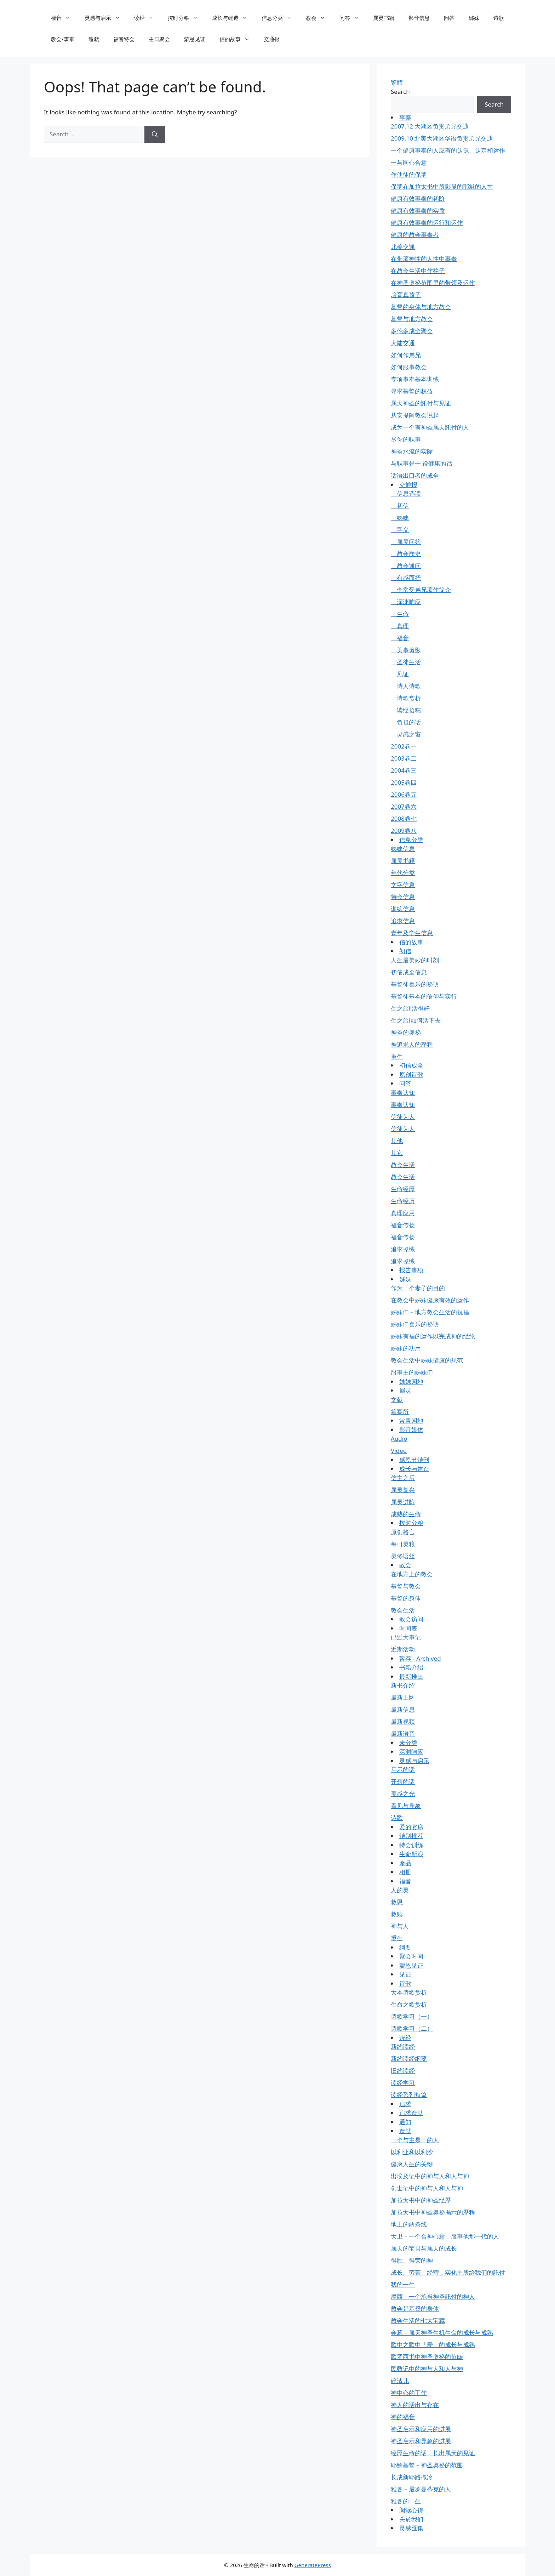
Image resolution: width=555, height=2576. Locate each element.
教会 (319, 17)
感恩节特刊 (414, 1460)
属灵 (405, 1390)
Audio (399, 1438)
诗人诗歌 (406, 686)
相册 (405, 1872)
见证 (400, 674)
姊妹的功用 (406, 1348)
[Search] (154, 134)
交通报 (272, 38)
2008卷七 (404, 818)
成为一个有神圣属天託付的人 (430, 427)
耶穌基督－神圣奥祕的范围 (427, 2465)
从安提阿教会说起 (415, 415)
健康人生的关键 (412, 2164)
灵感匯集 (411, 2528)
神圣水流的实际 (412, 451)
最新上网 (403, 1697)
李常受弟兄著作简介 (421, 590)
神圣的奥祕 (406, 1032)
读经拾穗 (406, 710)
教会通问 (406, 566)
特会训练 (411, 1845)
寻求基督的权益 (412, 391)
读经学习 (403, 2083)
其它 (397, 1153)
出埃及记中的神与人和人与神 (430, 2176)
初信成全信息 (409, 972)
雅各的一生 (406, 2501)
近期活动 (403, 1649)
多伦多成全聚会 (412, 331)
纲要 (405, 1947)
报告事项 (411, 1270)
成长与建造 (233, 17)
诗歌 (498, 17)
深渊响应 (406, 602)
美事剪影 (406, 650)
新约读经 (403, 2046)
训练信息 (403, 909)
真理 (400, 626)
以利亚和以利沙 (412, 2152)
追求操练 (403, 1249)
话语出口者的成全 (415, 475)
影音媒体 (411, 1430)
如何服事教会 (409, 367)
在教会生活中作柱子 (418, 271)
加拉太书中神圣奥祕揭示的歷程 (433, 2212)
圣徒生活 (406, 662)
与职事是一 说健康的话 (421, 463)
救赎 (397, 1914)
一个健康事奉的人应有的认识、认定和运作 (448, 150)
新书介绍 (403, 1685)
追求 (405, 2104)
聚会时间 (411, 1956)
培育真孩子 (406, 295)
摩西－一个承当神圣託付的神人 (433, 2296)
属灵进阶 (403, 1502)
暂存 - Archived (420, 1658)
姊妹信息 (403, 849)
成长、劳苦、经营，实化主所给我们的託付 (448, 2272)
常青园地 (411, 1420)
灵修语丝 (403, 1556)
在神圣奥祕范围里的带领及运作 (433, 283)
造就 (93, 38)
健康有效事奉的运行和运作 (427, 222)
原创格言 (403, 1532)
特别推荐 (411, 1836)
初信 (400, 505)
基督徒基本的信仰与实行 (424, 996)
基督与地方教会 (412, 319)
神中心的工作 (409, 2393)
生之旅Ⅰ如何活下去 (416, 1020)
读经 (147, 17)
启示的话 (403, 1769)
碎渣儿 (400, 2381)
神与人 (400, 1926)
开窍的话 (403, 1782)
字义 (400, 529)
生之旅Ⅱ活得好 (410, 1008)
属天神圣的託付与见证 (421, 403)
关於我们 (411, 2519)
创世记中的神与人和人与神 (427, 2188)
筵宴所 (400, 1412)
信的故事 (238, 39)
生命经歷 (403, 1189)
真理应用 (403, 1213)
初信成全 (411, 1065)
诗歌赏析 (406, 698)
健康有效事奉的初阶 (418, 198)
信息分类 (280, 17)
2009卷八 (404, 830)
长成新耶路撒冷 (412, 2477)
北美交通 (403, 247)
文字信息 (403, 885)
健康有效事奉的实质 (418, 210)
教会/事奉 (62, 38)
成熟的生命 (406, 1514)
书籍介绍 (411, 1667)
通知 (405, 2122)
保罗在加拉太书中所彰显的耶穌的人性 (442, 186)
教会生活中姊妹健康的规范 (427, 1360)
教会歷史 (406, 554)
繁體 (397, 82)
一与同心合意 (409, 162)
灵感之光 (403, 1794)
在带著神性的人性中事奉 (424, 259)
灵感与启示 (106, 17)
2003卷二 (404, 758)
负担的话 (406, 722)
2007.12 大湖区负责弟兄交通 (430, 126)
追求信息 (403, 921)
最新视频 (403, 1721)
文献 (397, 1399)
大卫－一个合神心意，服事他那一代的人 (445, 2236)
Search (400, 91)
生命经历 (403, 1201)
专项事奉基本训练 (415, 379)
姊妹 (474, 17)
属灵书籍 (383, 17)
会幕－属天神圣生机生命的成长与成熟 (442, 2332)
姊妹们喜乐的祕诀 (415, 1324)
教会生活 (403, 1165)
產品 (405, 1863)
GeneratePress (312, 2565)
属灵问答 (406, 542)
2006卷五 (404, 794)
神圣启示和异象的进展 (421, 2441)
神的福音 (403, 2417)
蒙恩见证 (194, 38)
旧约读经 (403, 2070)
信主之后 (403, 1478)
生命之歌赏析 (409, 2004)
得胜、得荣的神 (412, 2260)
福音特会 (124, 38)
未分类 (408, 1743)
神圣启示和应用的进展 (421, 2429)
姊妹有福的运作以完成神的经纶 (433, 1336)
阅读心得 (411, 2510)
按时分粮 (186, 17)
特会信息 (403, 897)
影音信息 (419, 17)
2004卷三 (404, 770)
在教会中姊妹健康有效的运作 (430, 1300)
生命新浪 (411, 1854)
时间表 (408, 1628)
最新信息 (403, 1709)
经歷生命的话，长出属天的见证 (433, 2453)
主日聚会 (159, 38)
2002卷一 (404, 746)
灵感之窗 (406, 734)
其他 (397, 1141)
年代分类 (403, 873)
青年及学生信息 (412, 933)
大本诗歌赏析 (409, 1992)
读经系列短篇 (409, 2095)
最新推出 (411, 1676)
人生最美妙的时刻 (415, 960)
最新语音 (403, 1733)
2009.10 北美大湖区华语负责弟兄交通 (442, 138)
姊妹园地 (411, 1381)
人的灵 (400, 1890)
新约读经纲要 (409, 2058)
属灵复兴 (403, 1490)
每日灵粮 (403, 1544)
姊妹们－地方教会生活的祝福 (430, 1312)
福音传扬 (403, 1225)
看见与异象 (406, 1806)
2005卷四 (404, 782)
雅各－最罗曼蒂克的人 (421, 2489)
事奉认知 (403, 1092)
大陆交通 (403, 343)
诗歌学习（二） (412, 2028)
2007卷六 (404, 806)
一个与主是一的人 (415, 2140)
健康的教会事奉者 (415, 235)
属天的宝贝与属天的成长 (424, 2248)
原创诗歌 (411, 1074)
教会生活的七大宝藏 (418, 2320)
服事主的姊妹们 (412, 1372)
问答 (352, 17)
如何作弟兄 (406, 355)
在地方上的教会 (412, 1574)
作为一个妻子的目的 (418, 1288)
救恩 (397, 1902)
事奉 (405, 117)
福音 (64, 17)
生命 (400, 614)
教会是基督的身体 (415, 2308)
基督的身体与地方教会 (421, 307)
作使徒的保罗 (409, 174)
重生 (397, 1056)
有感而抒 (406, 578)
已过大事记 (406, 1637)
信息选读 (406, 493)
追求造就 (411, 2113)
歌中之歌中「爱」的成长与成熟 (433, 2345)
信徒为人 (403, 1117)
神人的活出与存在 (415, 2405)
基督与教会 (406, 1586)
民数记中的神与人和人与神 (427, 2369)
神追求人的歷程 (412, 1044)
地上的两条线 (409, 2224)
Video (399, 1450)
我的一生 (403, 2284)
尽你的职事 (406, 439)
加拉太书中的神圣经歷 (421, 2200)
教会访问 (411, 1619)
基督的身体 (406, 1598)
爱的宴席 (411, 1827)
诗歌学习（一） (412, 2016)
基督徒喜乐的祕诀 (415, 984)
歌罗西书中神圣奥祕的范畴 (427, 2357)
